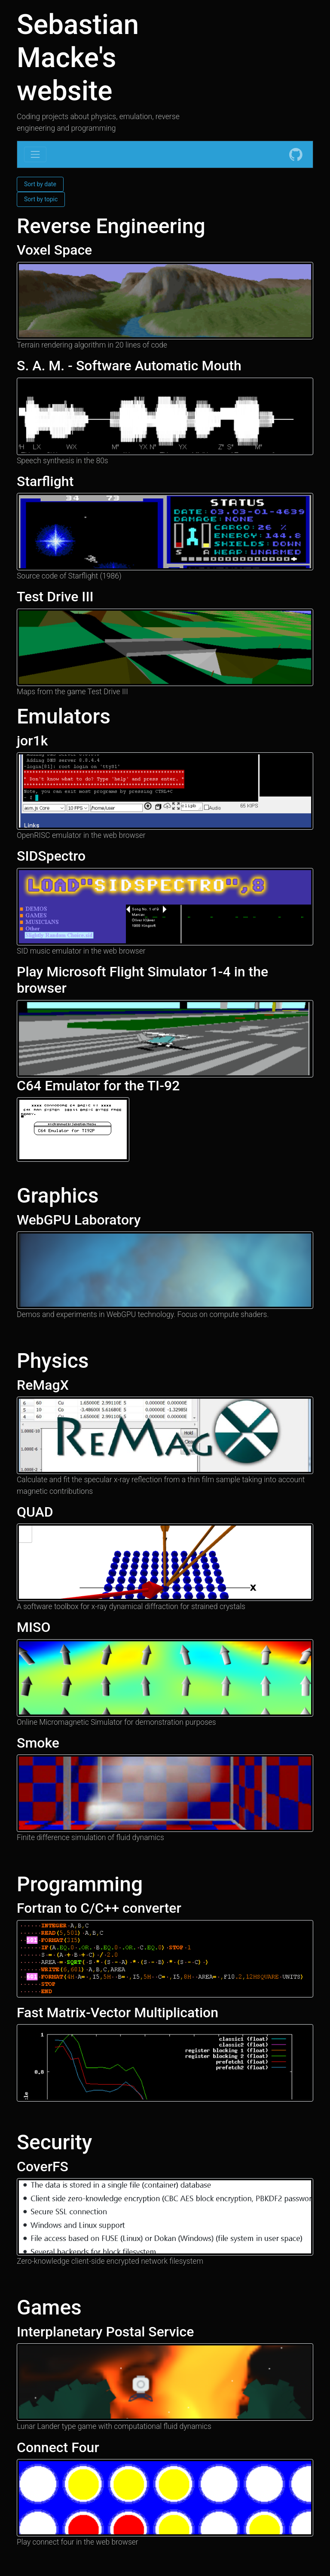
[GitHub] (296, 154)
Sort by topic (41, 199)
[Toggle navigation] (35, 154)
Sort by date (40, 184)
